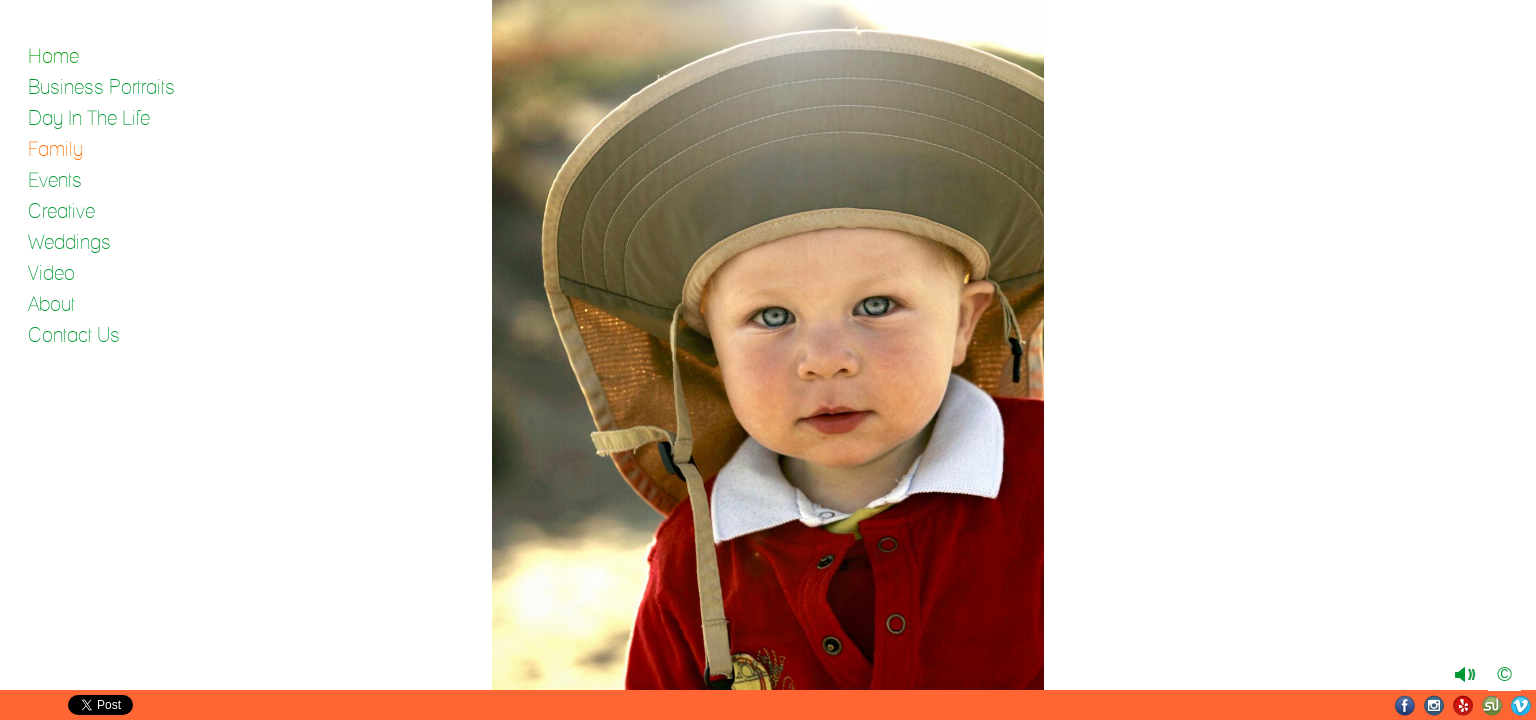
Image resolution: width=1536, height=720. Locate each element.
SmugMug (1492, 705)
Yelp (1463, 705)
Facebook (1405, 705)
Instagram (1434, 705)
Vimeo (1521, 705)
